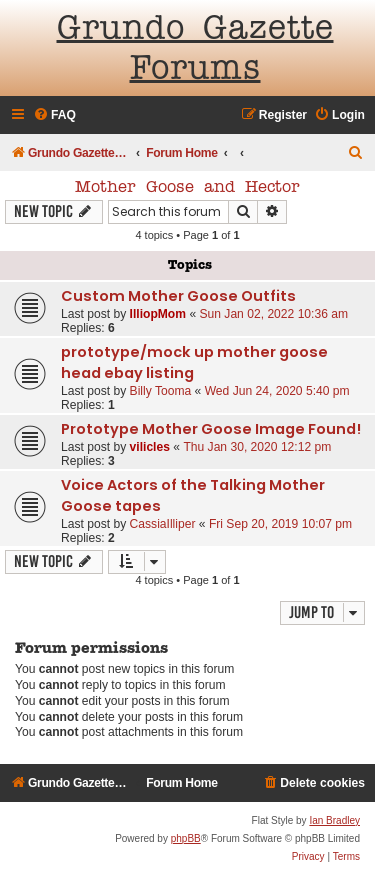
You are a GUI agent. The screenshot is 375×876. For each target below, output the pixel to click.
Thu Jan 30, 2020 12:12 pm (257, 447)
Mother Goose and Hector (187, 188)
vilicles (150, 447)
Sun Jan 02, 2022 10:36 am (273, 314)
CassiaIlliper (163, 524)
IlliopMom (158, 314)
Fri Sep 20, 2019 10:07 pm (280, 524)
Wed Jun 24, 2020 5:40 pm (277, 391)
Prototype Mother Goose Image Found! (211, 429)
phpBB (186, 838)
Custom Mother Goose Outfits (178, 296)
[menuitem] (54, 115)
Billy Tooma (161, 391)
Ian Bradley (334, 820)
